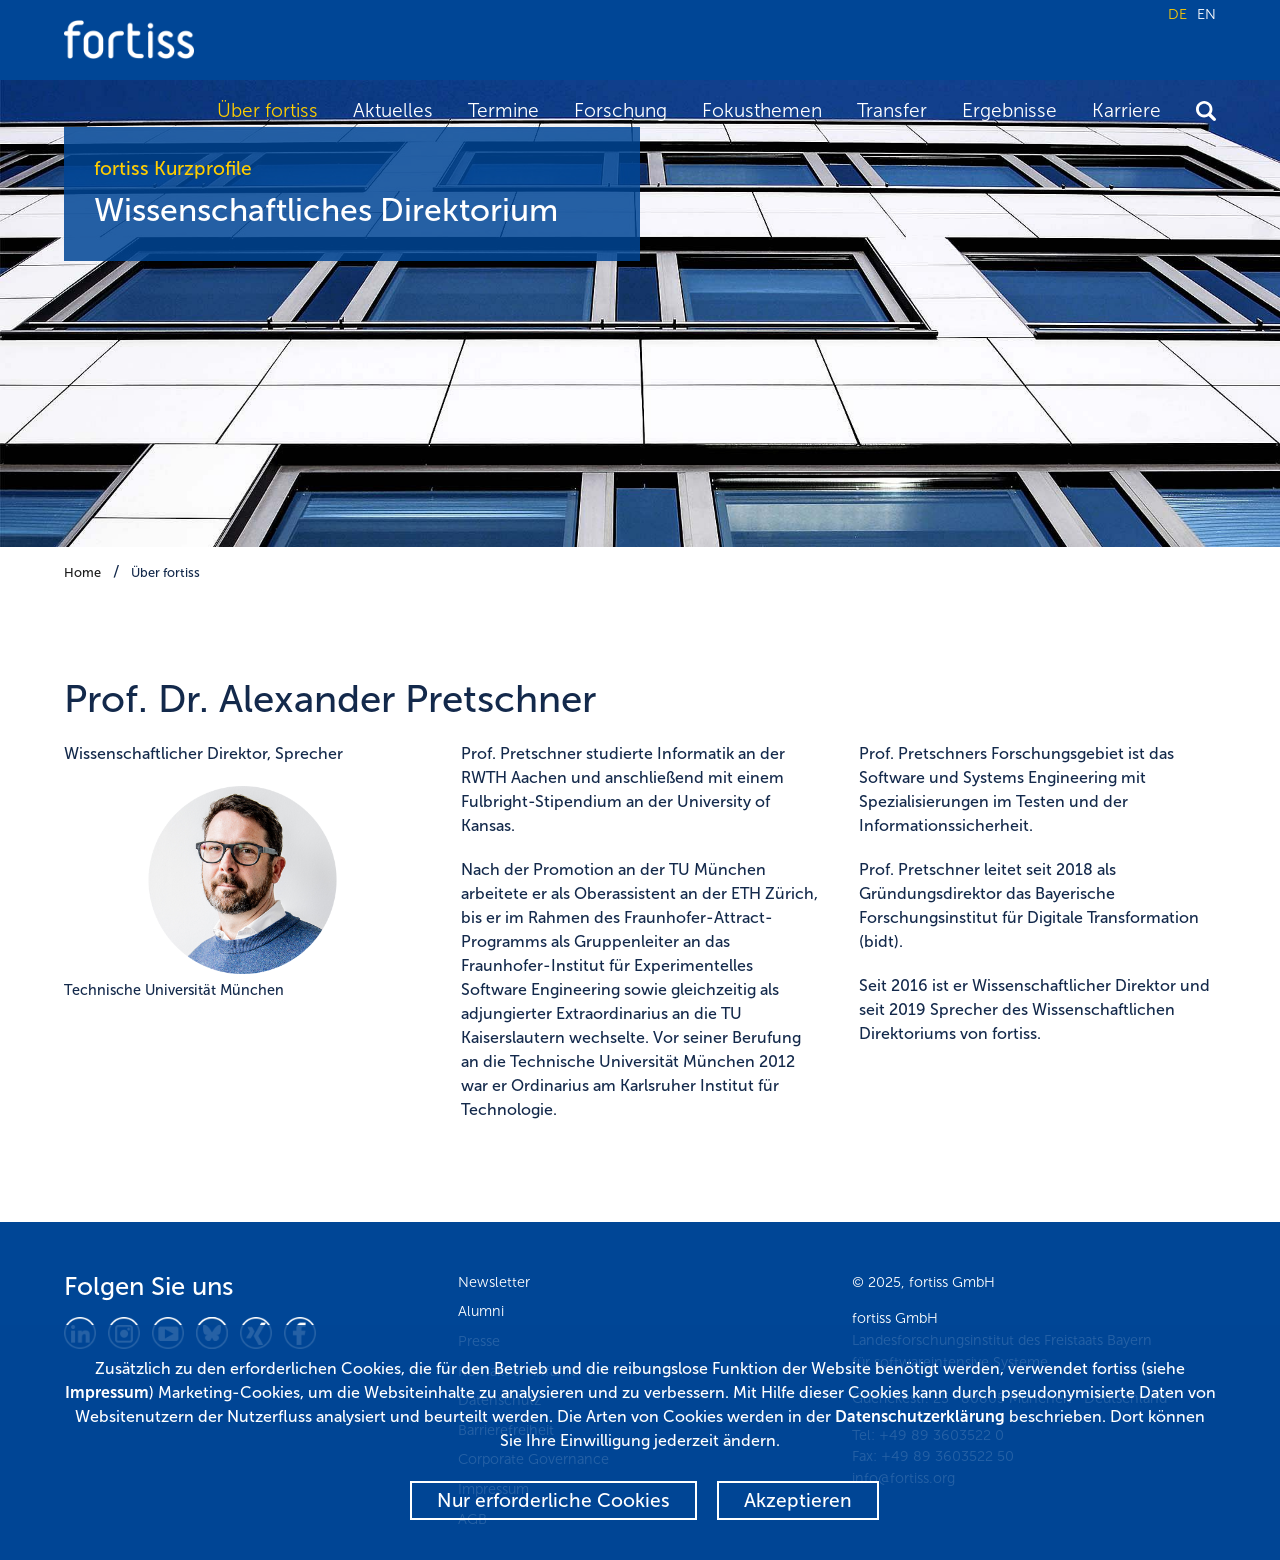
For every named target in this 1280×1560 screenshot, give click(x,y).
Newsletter (494, 1282)
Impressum (107, 1392)
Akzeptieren (798, 1500)
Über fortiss (267, 110)
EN (1206, 14)
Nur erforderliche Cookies (553, 1500)
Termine (503, 110)
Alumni (481, 1311)
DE (1177, 14)
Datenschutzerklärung (920, 1416)
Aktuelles (393, 110)
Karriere (1126, 110)
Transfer (892, 110)
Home (82, 572)
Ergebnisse (1009, 110)
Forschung (620, 110)
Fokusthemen (762, 110)
